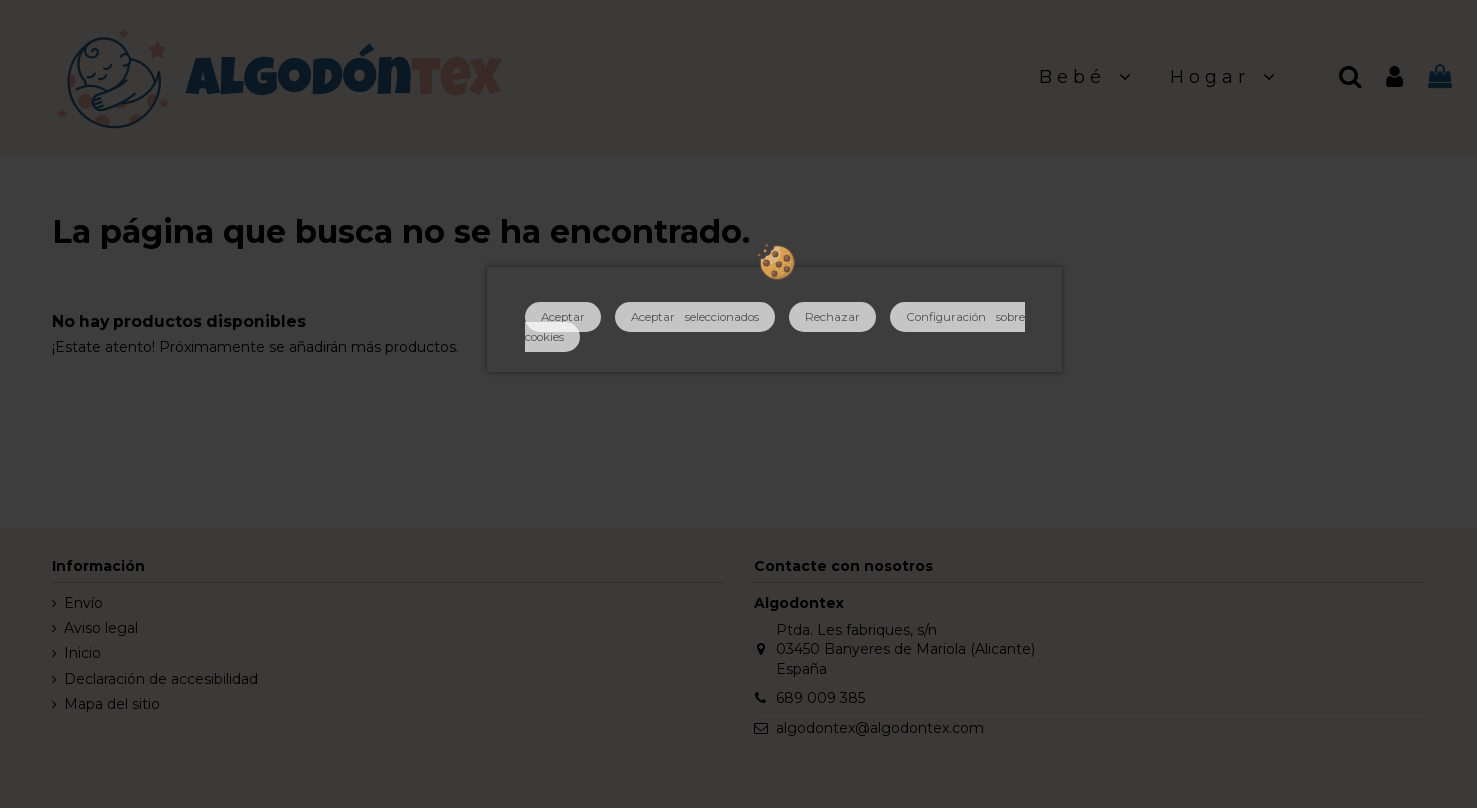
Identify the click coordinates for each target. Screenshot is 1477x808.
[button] (1087, 77)
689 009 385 (820, 698)
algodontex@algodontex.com (880, 728)
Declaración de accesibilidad (161, 679)
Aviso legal (101, 628)
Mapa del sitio (112, 704)
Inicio (82, 653)
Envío (83, 603)
